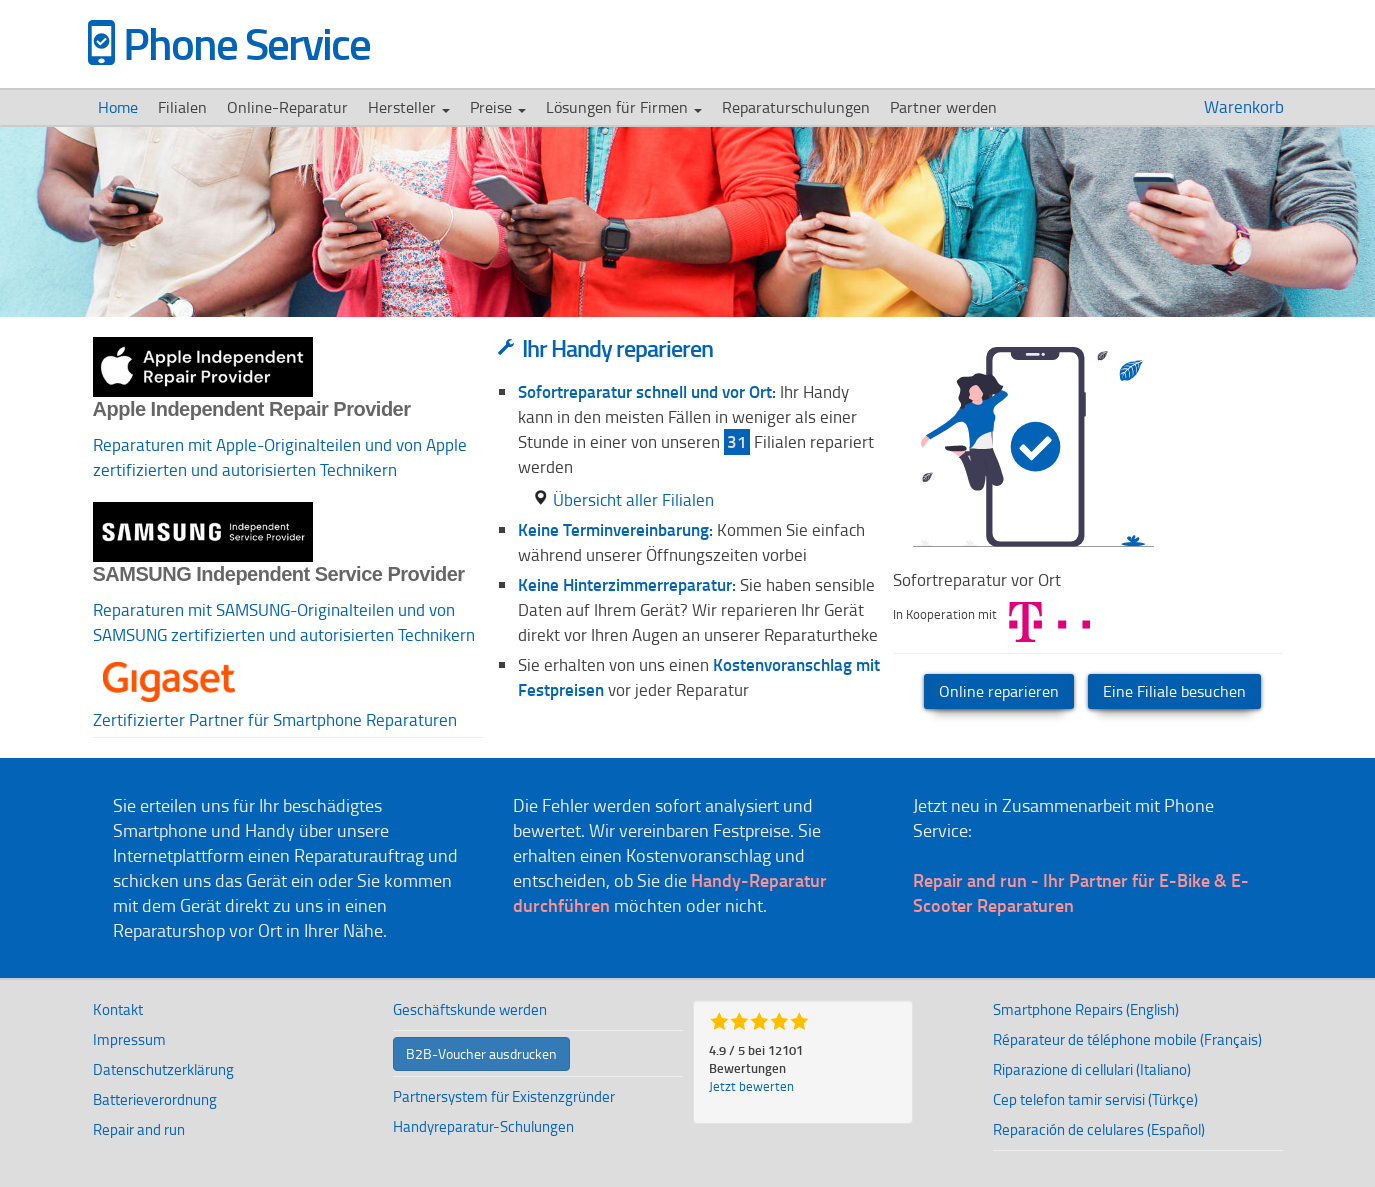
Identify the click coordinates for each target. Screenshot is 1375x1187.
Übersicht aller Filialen (623, 499)
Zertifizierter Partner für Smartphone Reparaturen (275, 719)
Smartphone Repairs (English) (1086, 1009)
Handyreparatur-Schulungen (483, 1126)
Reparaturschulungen (796, 107)
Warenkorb (1246, 106)
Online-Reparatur (287, 107)
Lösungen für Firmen (624, 107)
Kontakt (118, 1009)
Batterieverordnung (155, 1099)
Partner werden (943, 107)
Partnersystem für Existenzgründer (504, 1096)
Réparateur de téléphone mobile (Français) (1127, 1039)
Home (118, 107)
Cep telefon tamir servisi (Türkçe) (1095, 1099)
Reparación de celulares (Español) (1099, 1129)
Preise (498, 107)
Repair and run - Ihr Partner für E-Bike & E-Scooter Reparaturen (1081, 892)
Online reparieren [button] (999, 691)
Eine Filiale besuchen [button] (1174, 691)
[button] (169, 659)
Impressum (129, 1039)
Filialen (182, 107)
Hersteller (409, 107)
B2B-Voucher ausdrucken (481, 1053)
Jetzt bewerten (751, 1086)
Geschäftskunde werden (470, 1009)
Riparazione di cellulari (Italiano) (1092, 1069)
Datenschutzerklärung (163, 1069)
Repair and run (139, 1129)
